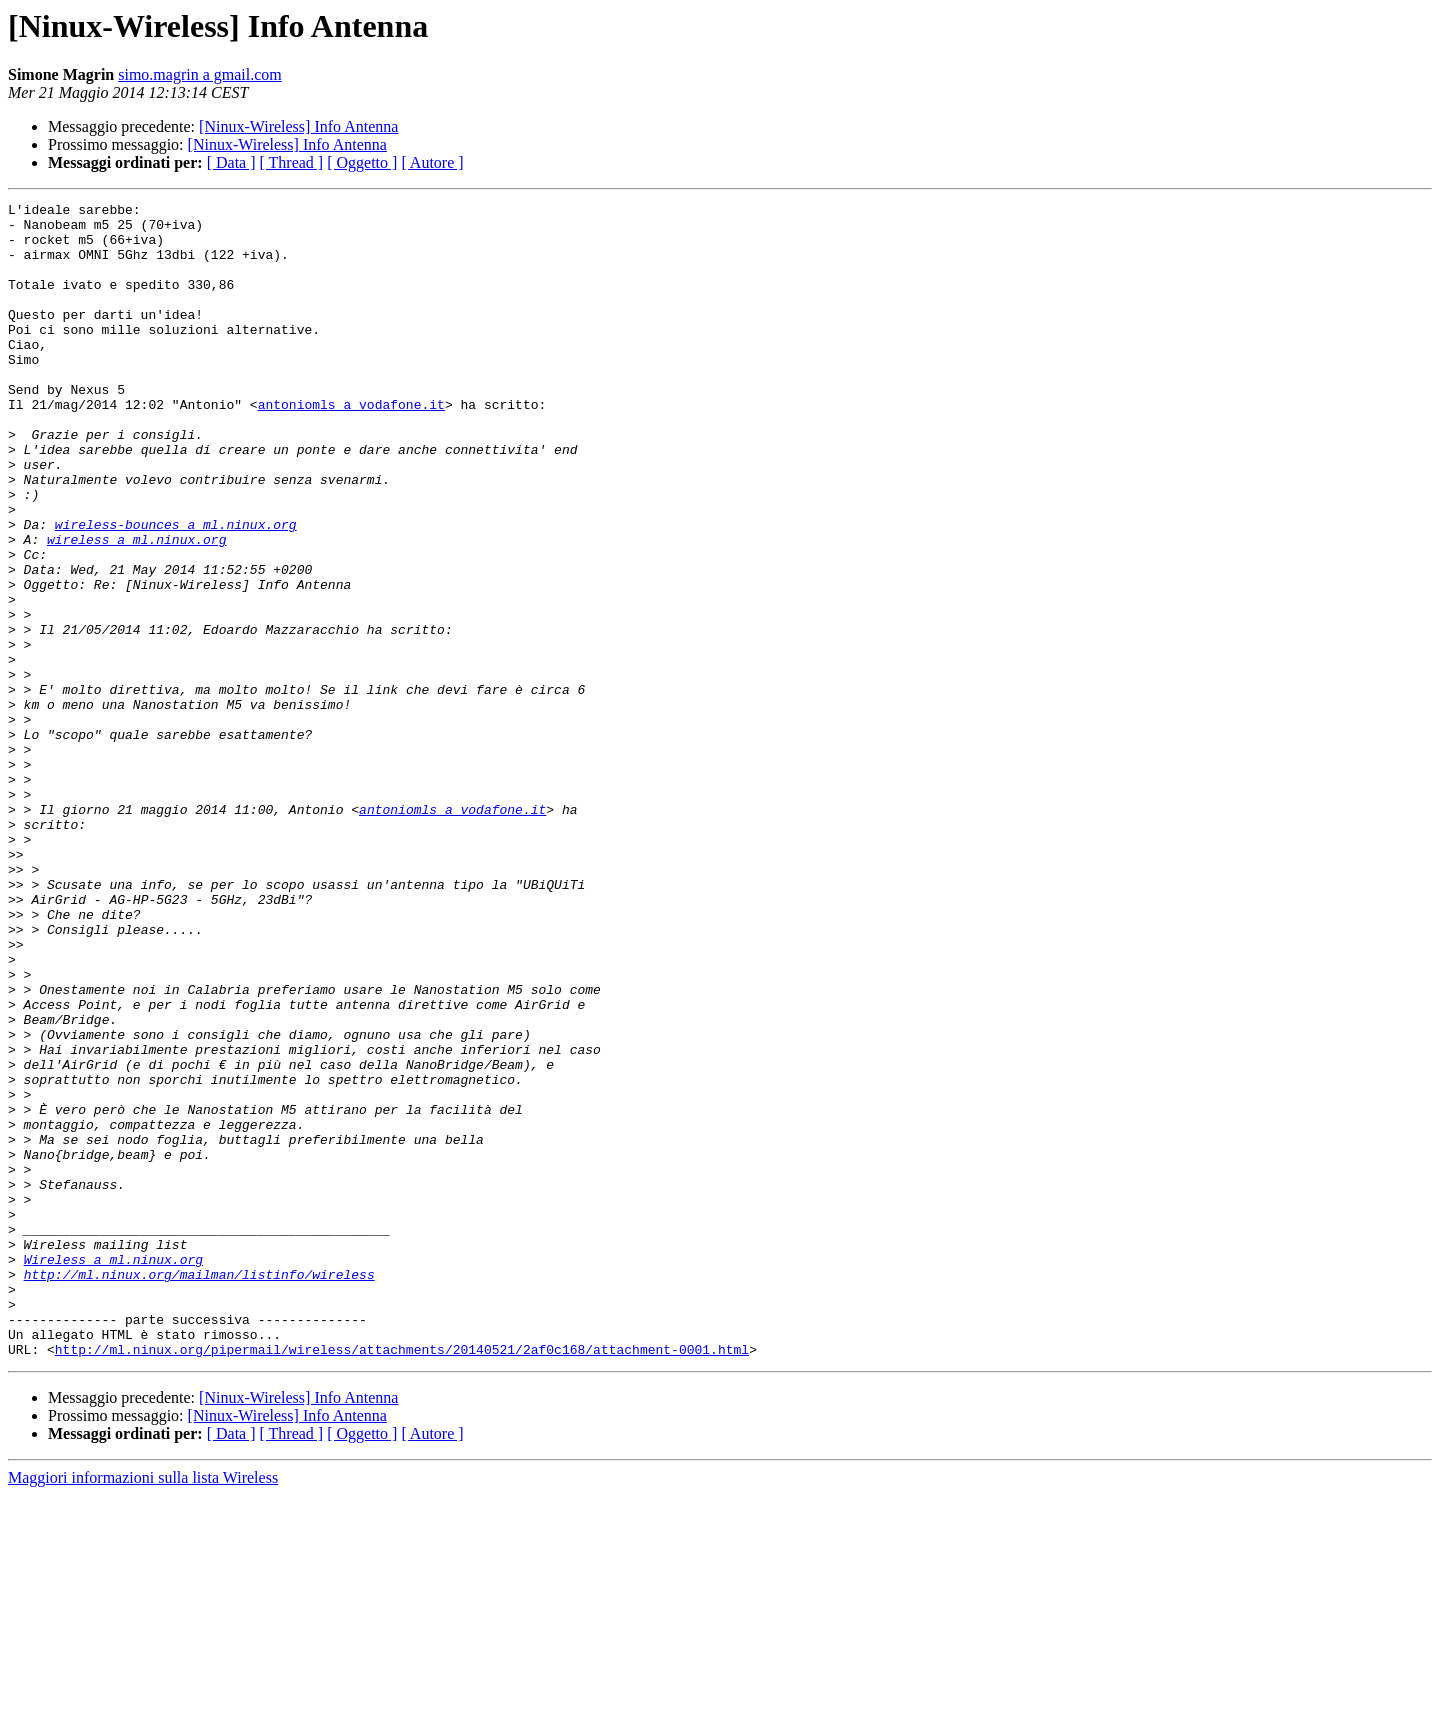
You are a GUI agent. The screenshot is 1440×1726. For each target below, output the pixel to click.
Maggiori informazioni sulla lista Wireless (143, 1708)
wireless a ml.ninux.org (136, 608)
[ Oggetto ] (362, 162)
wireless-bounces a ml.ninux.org (176, 590)
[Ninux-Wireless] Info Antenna (298, 126)
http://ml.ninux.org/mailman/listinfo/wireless (199, 1490)
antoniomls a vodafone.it (351, 446)
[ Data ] (231, 162)
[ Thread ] (292, 162)
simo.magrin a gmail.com (200, 74)
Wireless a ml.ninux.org (113, 1472)
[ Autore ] (432, 162)
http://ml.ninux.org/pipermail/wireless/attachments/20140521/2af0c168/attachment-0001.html (402, 1580)
